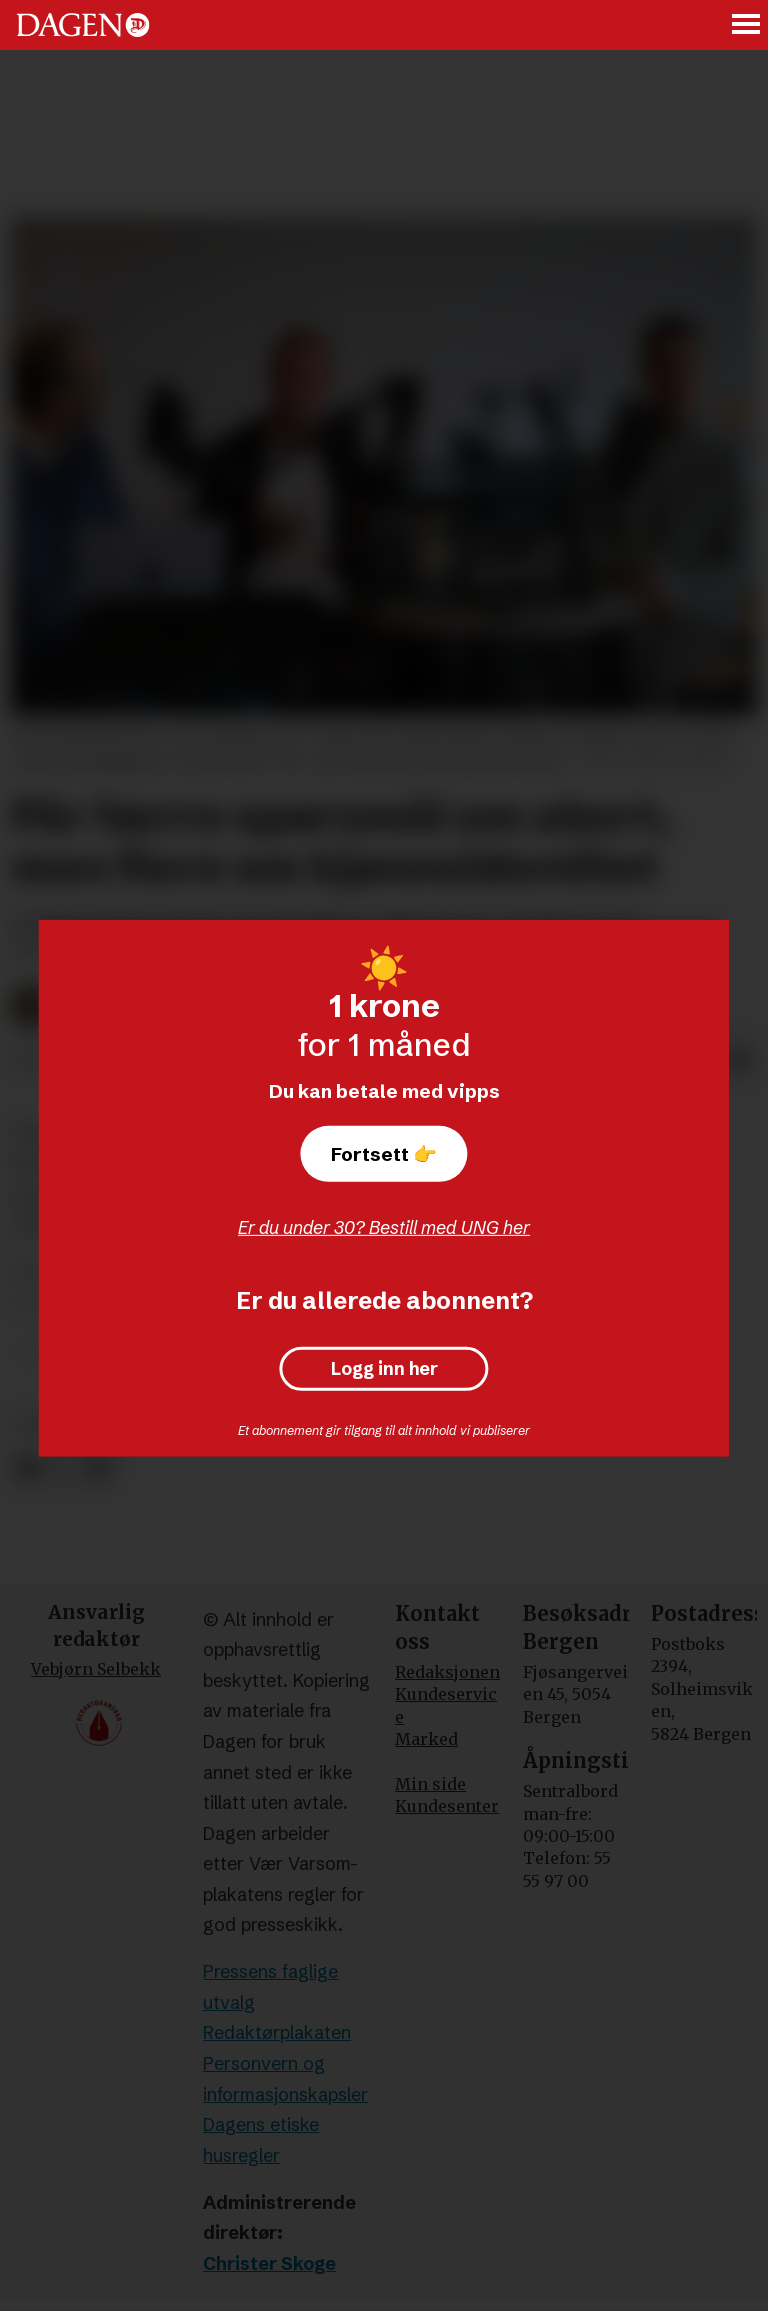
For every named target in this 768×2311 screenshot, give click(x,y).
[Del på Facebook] (27, 1468)
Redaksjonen (447, 1672)
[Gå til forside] (83, 25)
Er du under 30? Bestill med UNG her (384, 1227)
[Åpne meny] (747, 25)
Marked (426, 1739)
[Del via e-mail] (740, 1062)
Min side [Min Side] (430, 1784)
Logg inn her (384, 1369)
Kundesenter (447, 1806)
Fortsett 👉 (384, 1154)
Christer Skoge (269, 2263)
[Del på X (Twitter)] (63, 1468)
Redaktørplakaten (277, 2032)
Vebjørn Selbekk (96, 1669)
